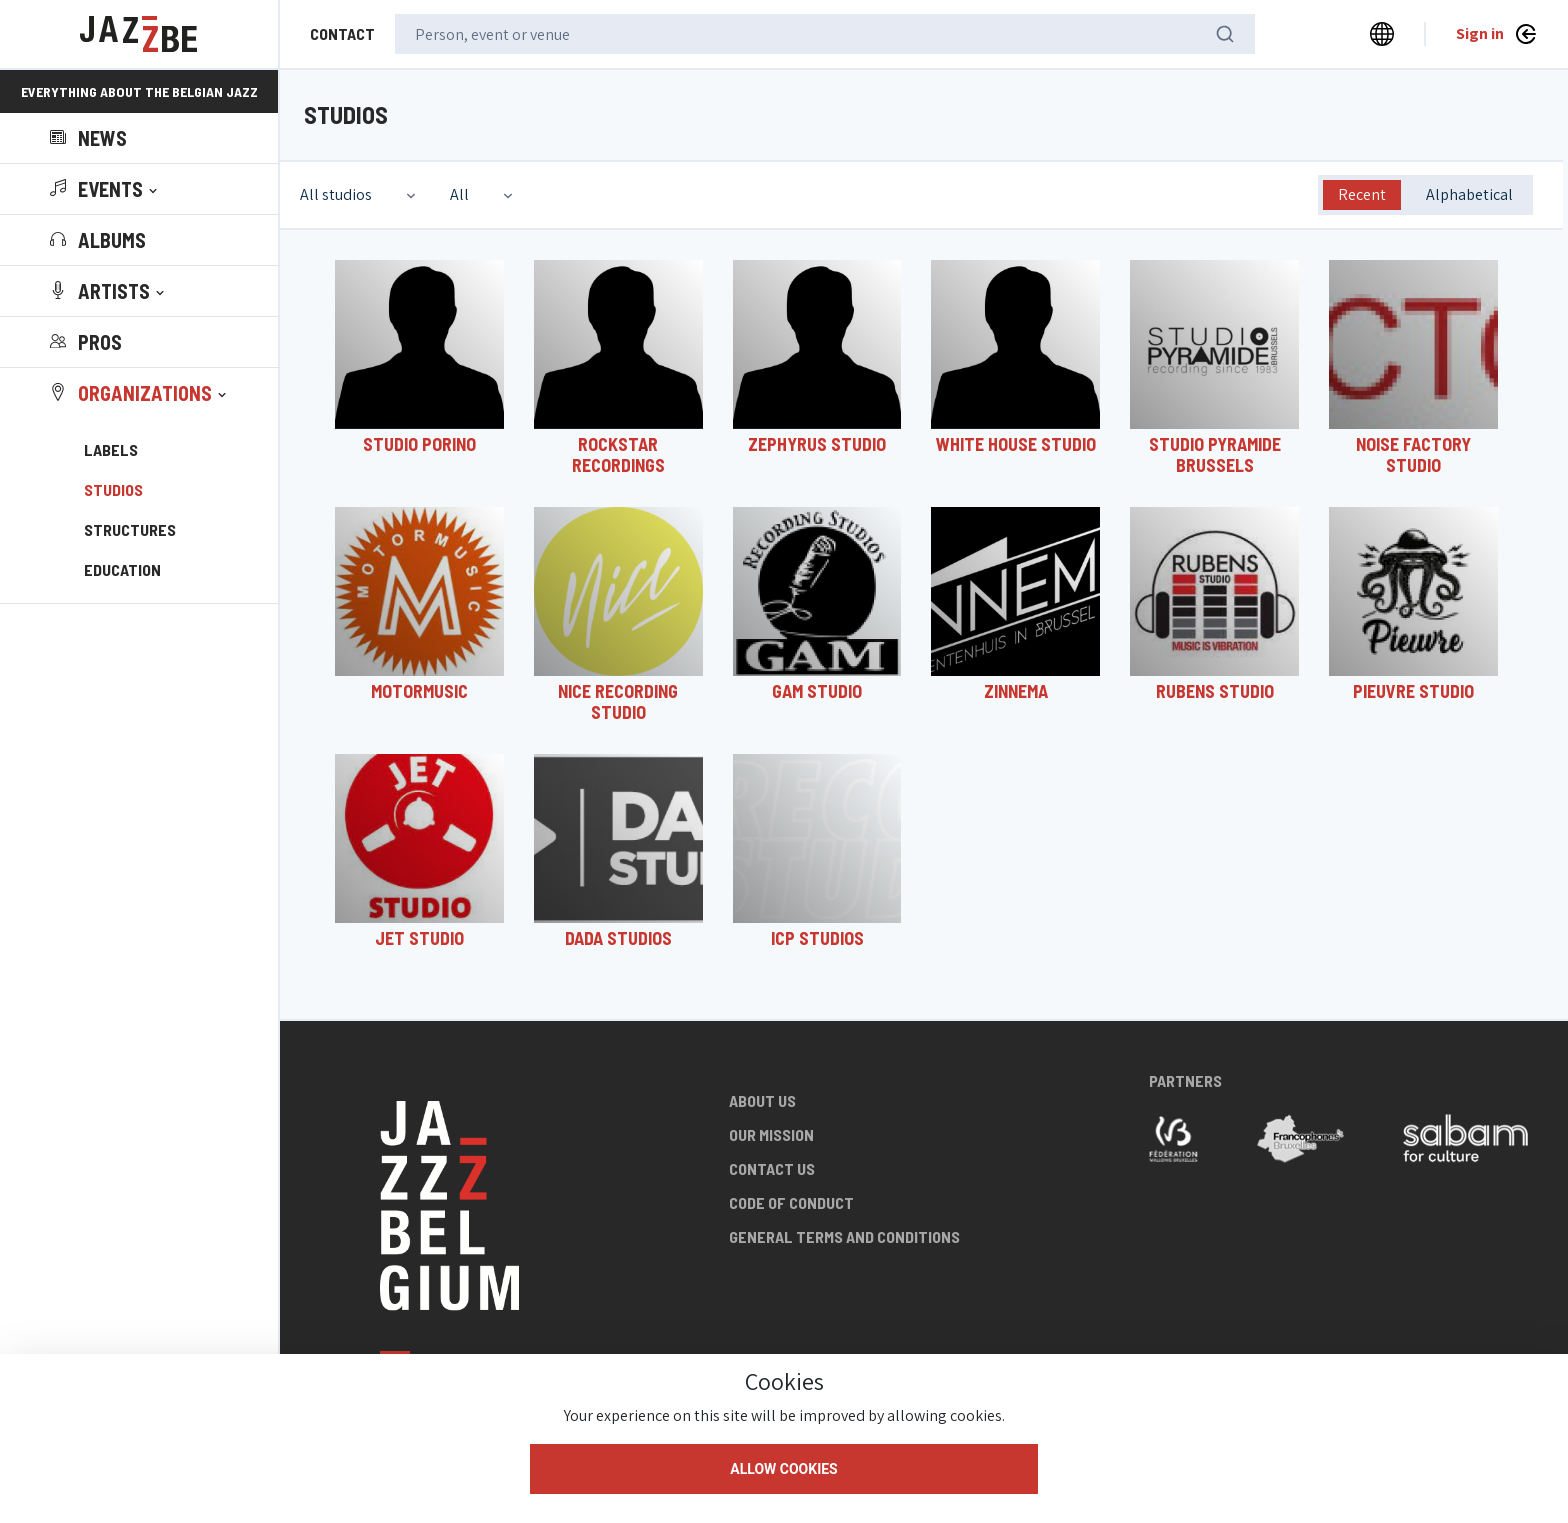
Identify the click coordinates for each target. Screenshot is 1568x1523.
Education (122, 569)
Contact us (772, 1168)
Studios (113, 489)
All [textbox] (459, 194)
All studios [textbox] (336, 194)
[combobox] (360, 195)
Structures (130, 529)
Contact (342, 33)
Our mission (771, 1134)
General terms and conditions (844, 1236)
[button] (105, 189)
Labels (111, 449)
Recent (1362, 194)
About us (762, 1100)
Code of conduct (791, 1202)
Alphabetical (1469, 194)
